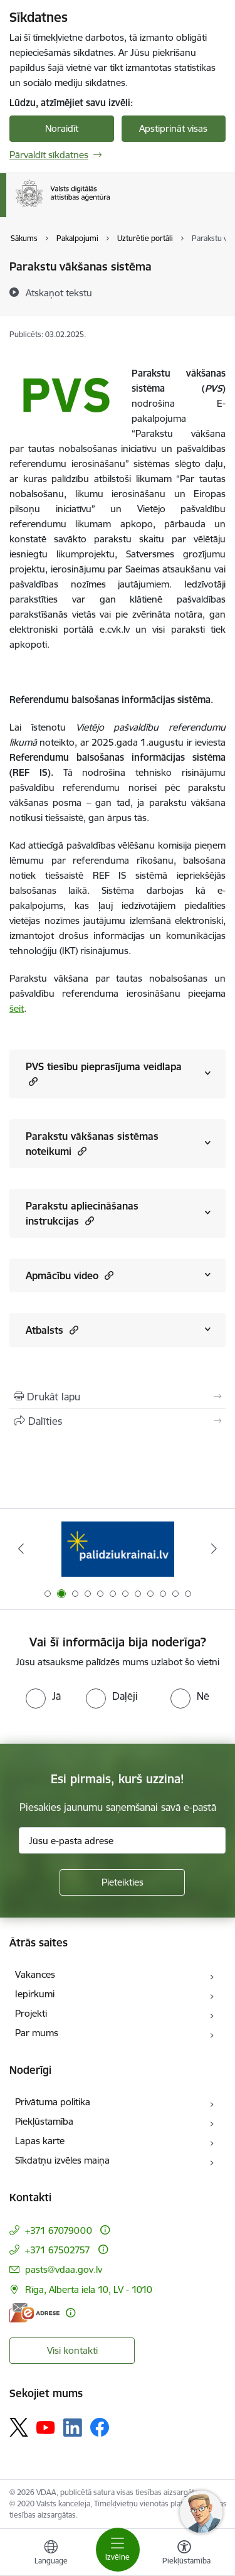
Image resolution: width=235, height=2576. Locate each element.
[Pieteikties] (122, 1882)
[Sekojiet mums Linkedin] (72, 2427)
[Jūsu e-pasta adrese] (122, 1840)
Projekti (31, 2013)
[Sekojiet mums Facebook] (99, 2427)
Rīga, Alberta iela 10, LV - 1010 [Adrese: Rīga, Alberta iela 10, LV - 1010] (88, 2289)
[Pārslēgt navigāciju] (118, 2550)
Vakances (35, 1974)
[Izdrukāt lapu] (117, 1397)
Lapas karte (40, 2141)
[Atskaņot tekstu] (59, 292)
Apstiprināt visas (173, 128)
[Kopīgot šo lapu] (117, 1421)
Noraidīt (61, 128)
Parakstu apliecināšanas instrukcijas (82, 1213)
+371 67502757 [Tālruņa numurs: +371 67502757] (57, 2250)
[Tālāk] (214, 1548)
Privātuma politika (52, 2102)
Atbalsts (52, 1329)
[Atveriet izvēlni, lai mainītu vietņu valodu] (51, 2554)
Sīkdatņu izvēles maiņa (62, 2160)
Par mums (36, 2033)
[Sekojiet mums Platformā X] (18, 2427)
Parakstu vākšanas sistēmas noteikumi (92, 1143)
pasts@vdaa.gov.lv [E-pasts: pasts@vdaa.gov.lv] (63, 2269)
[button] (32, 1081)
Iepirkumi (35, 1994)
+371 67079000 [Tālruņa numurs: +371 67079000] (58, 2230)
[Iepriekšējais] (20, 1548)
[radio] (43, 1696)
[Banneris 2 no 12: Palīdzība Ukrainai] (117, 1549)
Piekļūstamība (44, 2121)
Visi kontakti (72, 2350)
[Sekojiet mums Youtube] (45, 2426)
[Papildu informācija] (105, 2230)
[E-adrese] (34, 2312)
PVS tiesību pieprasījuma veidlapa (104, 1074)
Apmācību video (69, 1275)
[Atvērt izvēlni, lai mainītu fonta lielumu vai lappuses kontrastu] (184, 2554)
